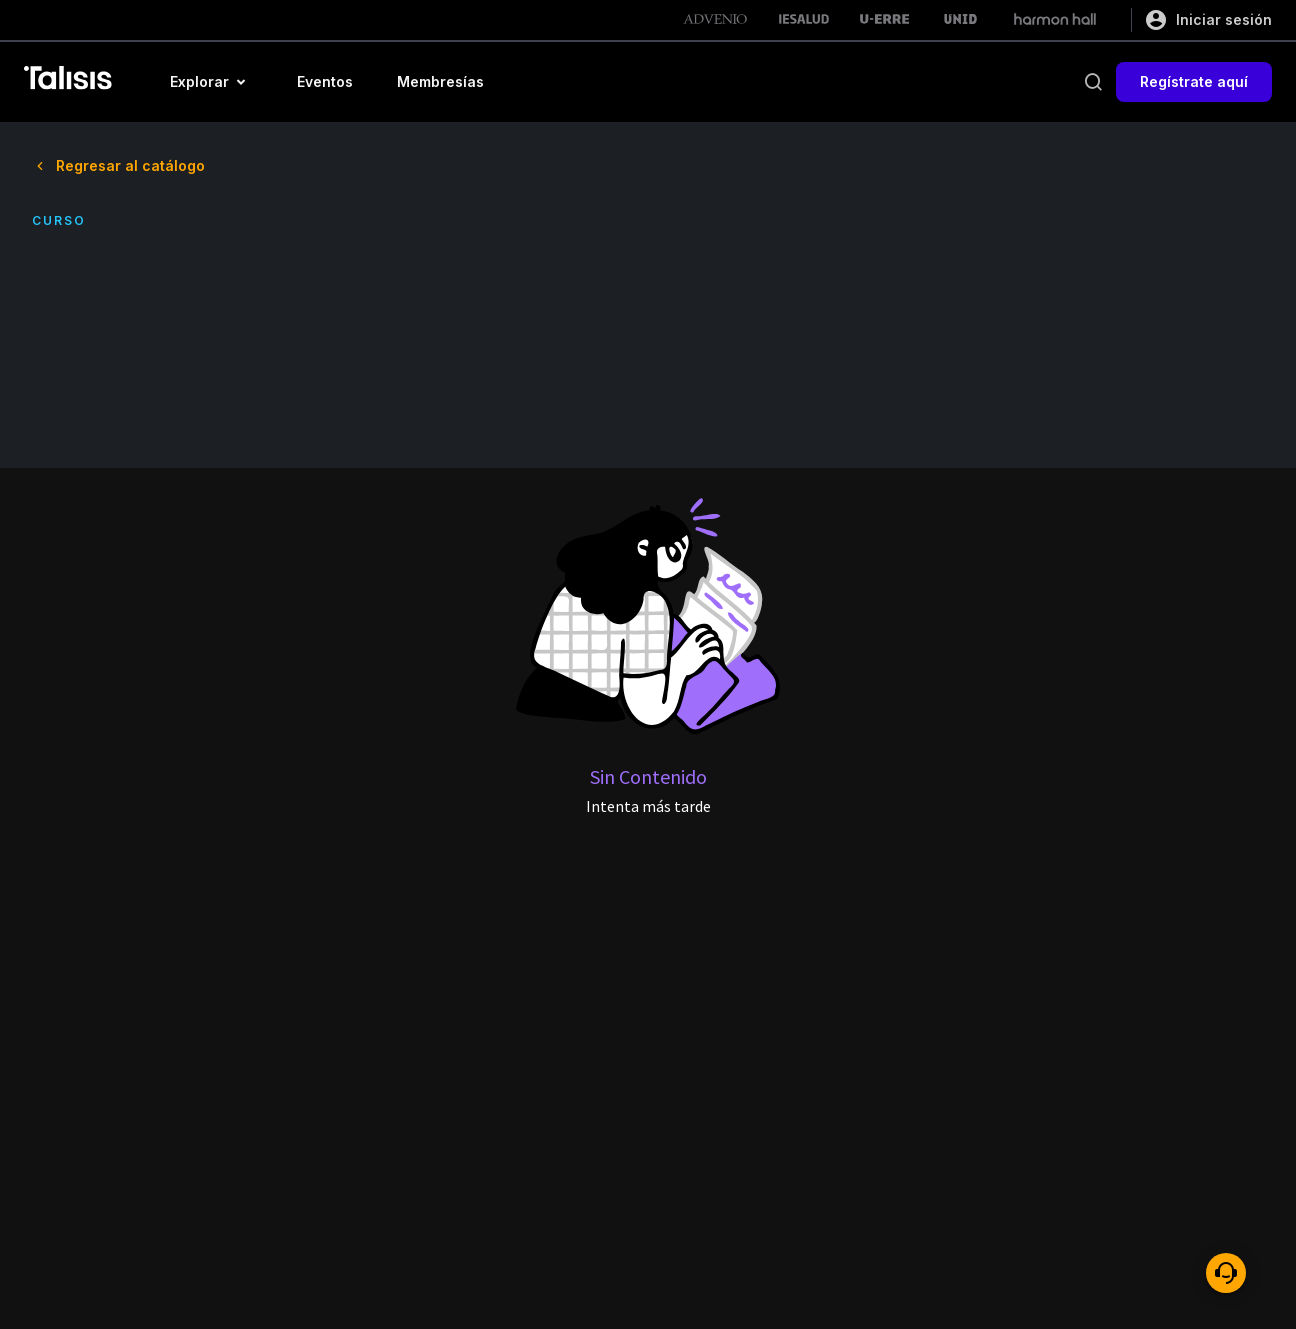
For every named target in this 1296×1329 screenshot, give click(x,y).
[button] (211, 82)
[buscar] (1093, 82)
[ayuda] (1226, 1273)
